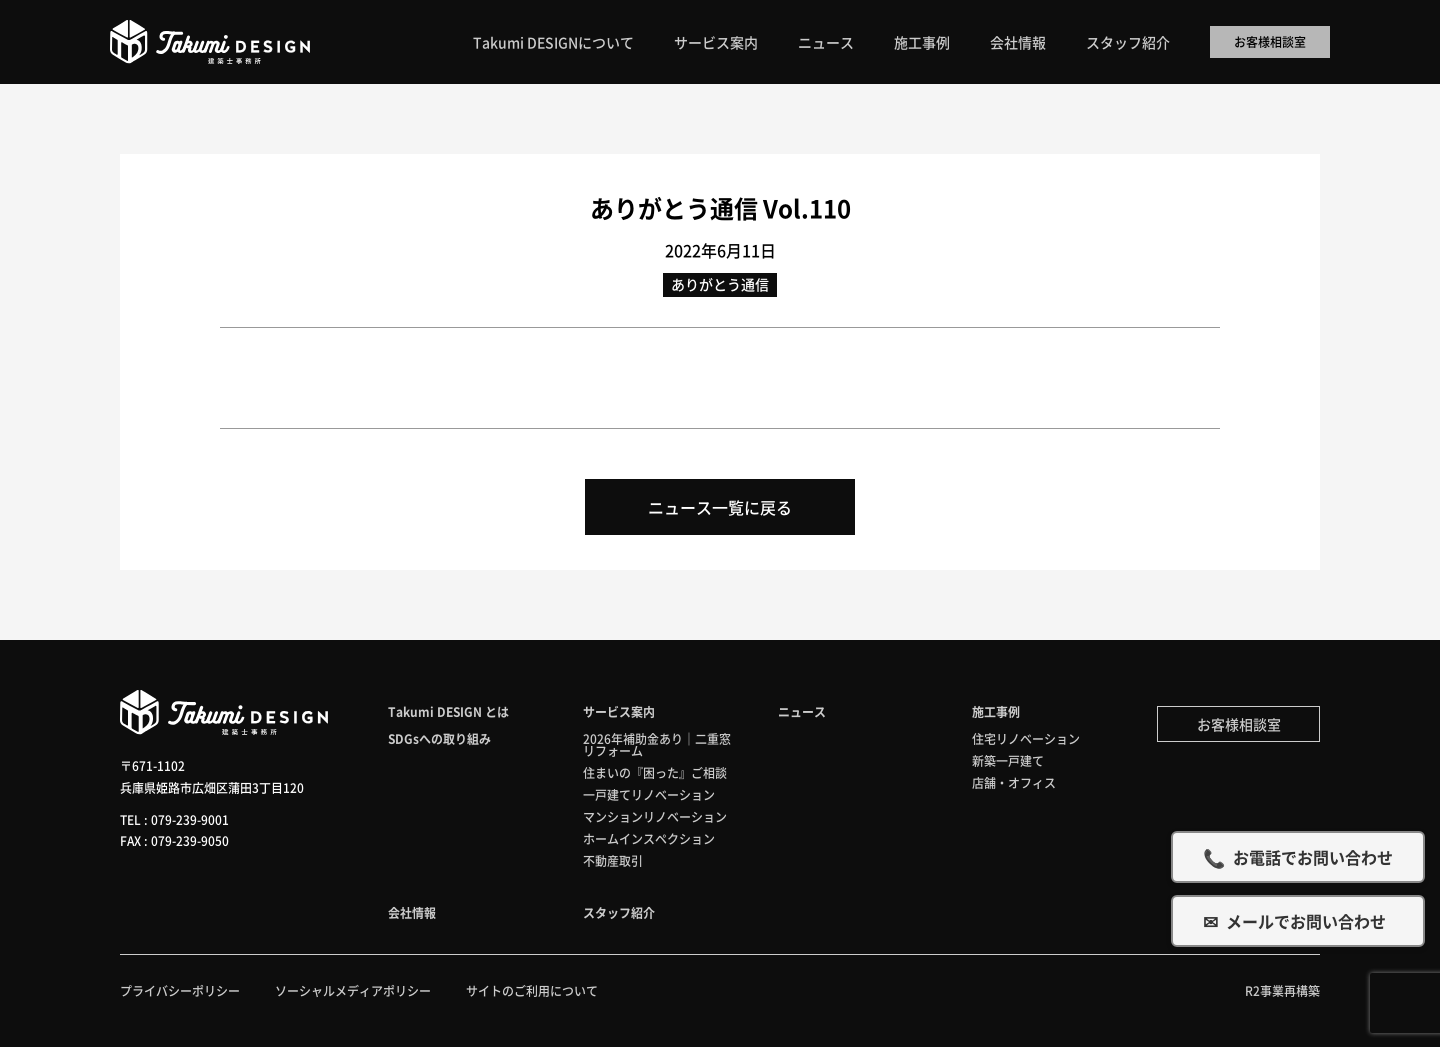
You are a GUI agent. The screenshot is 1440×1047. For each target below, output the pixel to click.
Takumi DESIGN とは (448, 711)
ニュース (826, 42)
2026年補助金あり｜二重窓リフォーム (657, 744)
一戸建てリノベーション (649, 794)
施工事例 (922, 42)
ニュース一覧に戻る (720, 507)
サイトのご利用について (532, 990)
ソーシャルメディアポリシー (353, 990)
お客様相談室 (1270, 41)
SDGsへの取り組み (439, 738)
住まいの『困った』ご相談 (655, 772)
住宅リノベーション (1026, 738)
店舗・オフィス (1014, 782)
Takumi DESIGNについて (553, 42)
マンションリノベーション (655, 816)
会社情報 (1018, 42)
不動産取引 (613, 860)
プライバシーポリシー (180, 990)
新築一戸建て (1008, 760)
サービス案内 (716, 42)
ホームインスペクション (649, 838)
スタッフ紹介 (1128, 42)
